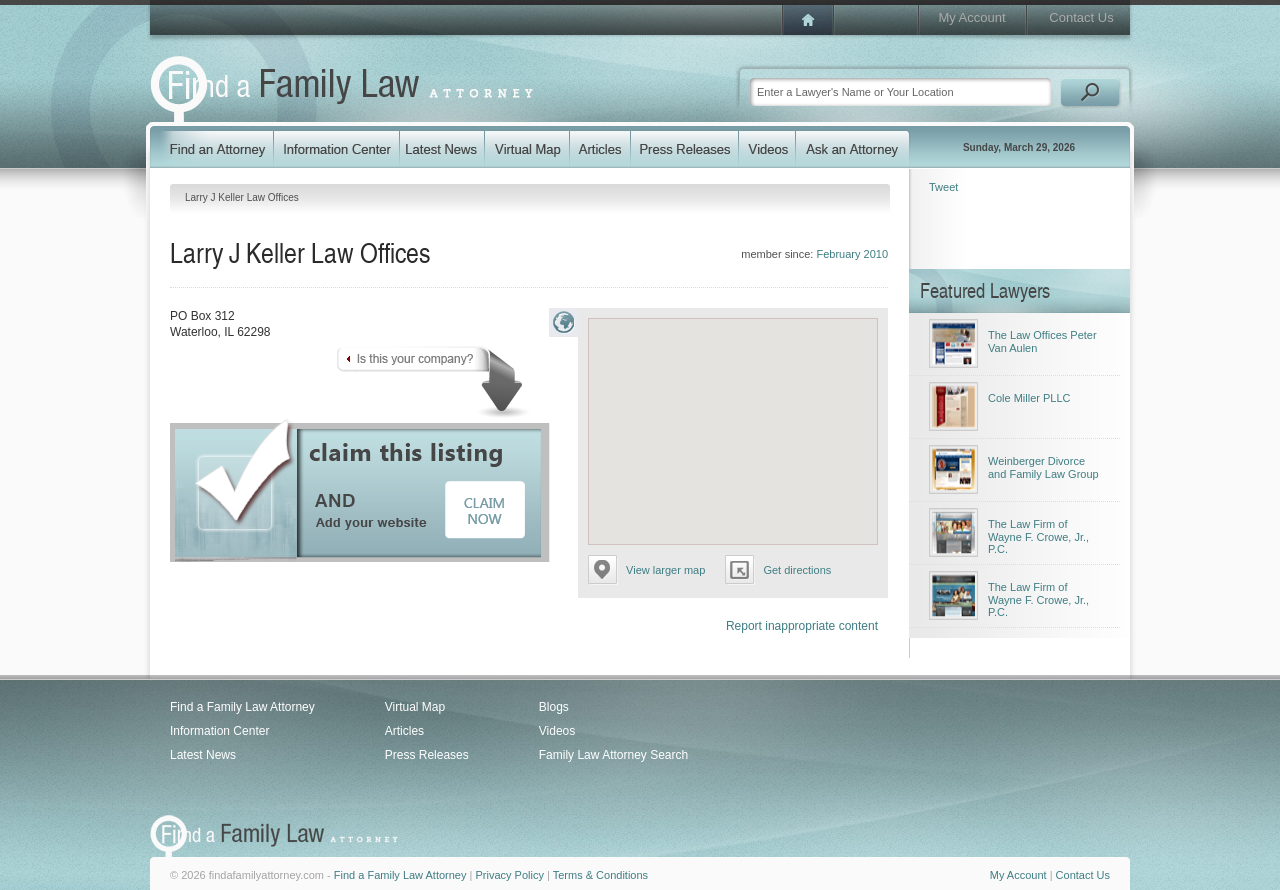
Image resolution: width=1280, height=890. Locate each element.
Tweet (943, 187)
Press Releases (427, 755)
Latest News (203, 755)
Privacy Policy (509, 875)
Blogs (554, 707)
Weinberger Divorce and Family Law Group (1043, 467)
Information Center (219, 731)
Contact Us (1081, 17)
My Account (971, 17)
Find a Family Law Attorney (242, 707)
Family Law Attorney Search (613, 755)
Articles (404, 731)
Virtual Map (415, 707)
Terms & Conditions (600, 875)
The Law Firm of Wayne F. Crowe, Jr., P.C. (1038, 536)
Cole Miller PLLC (1029, 398)
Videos (557, 731)
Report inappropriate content (802, 626)
